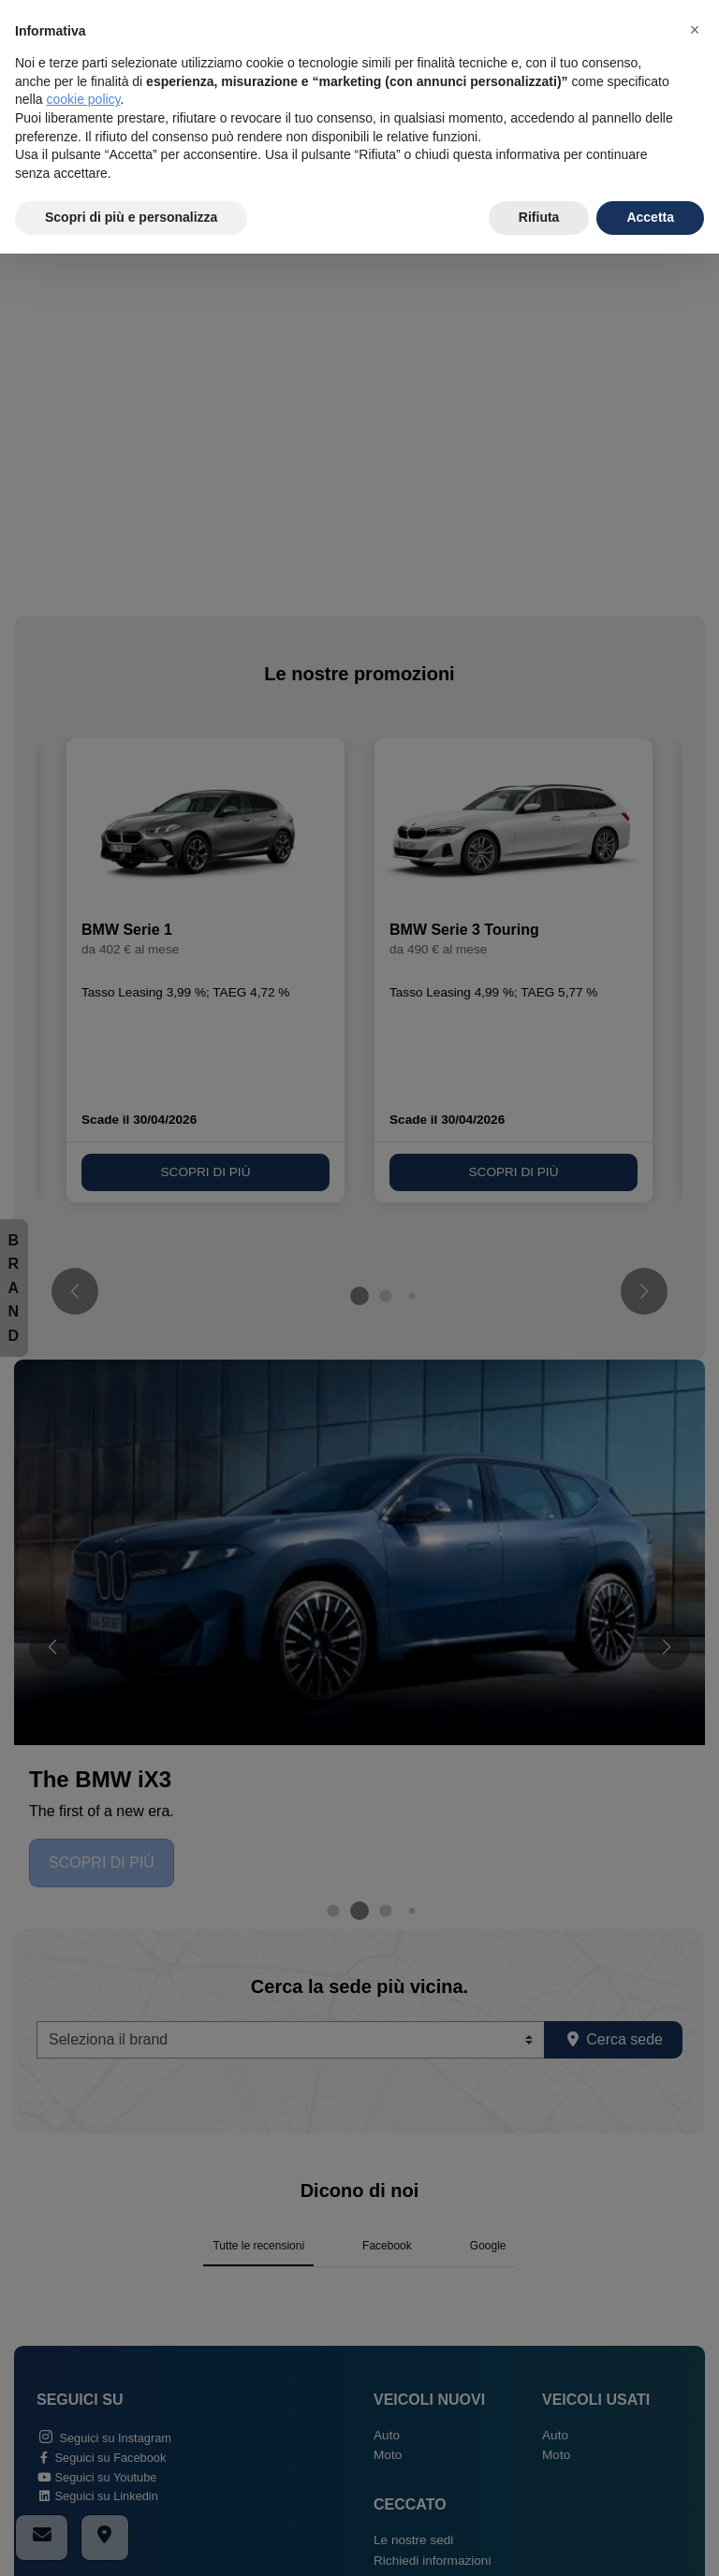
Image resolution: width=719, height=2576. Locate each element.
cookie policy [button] (83, 99)
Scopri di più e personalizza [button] (131, 217)
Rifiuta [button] (539, 217)
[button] (695, 30)
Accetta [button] (650, 217)
